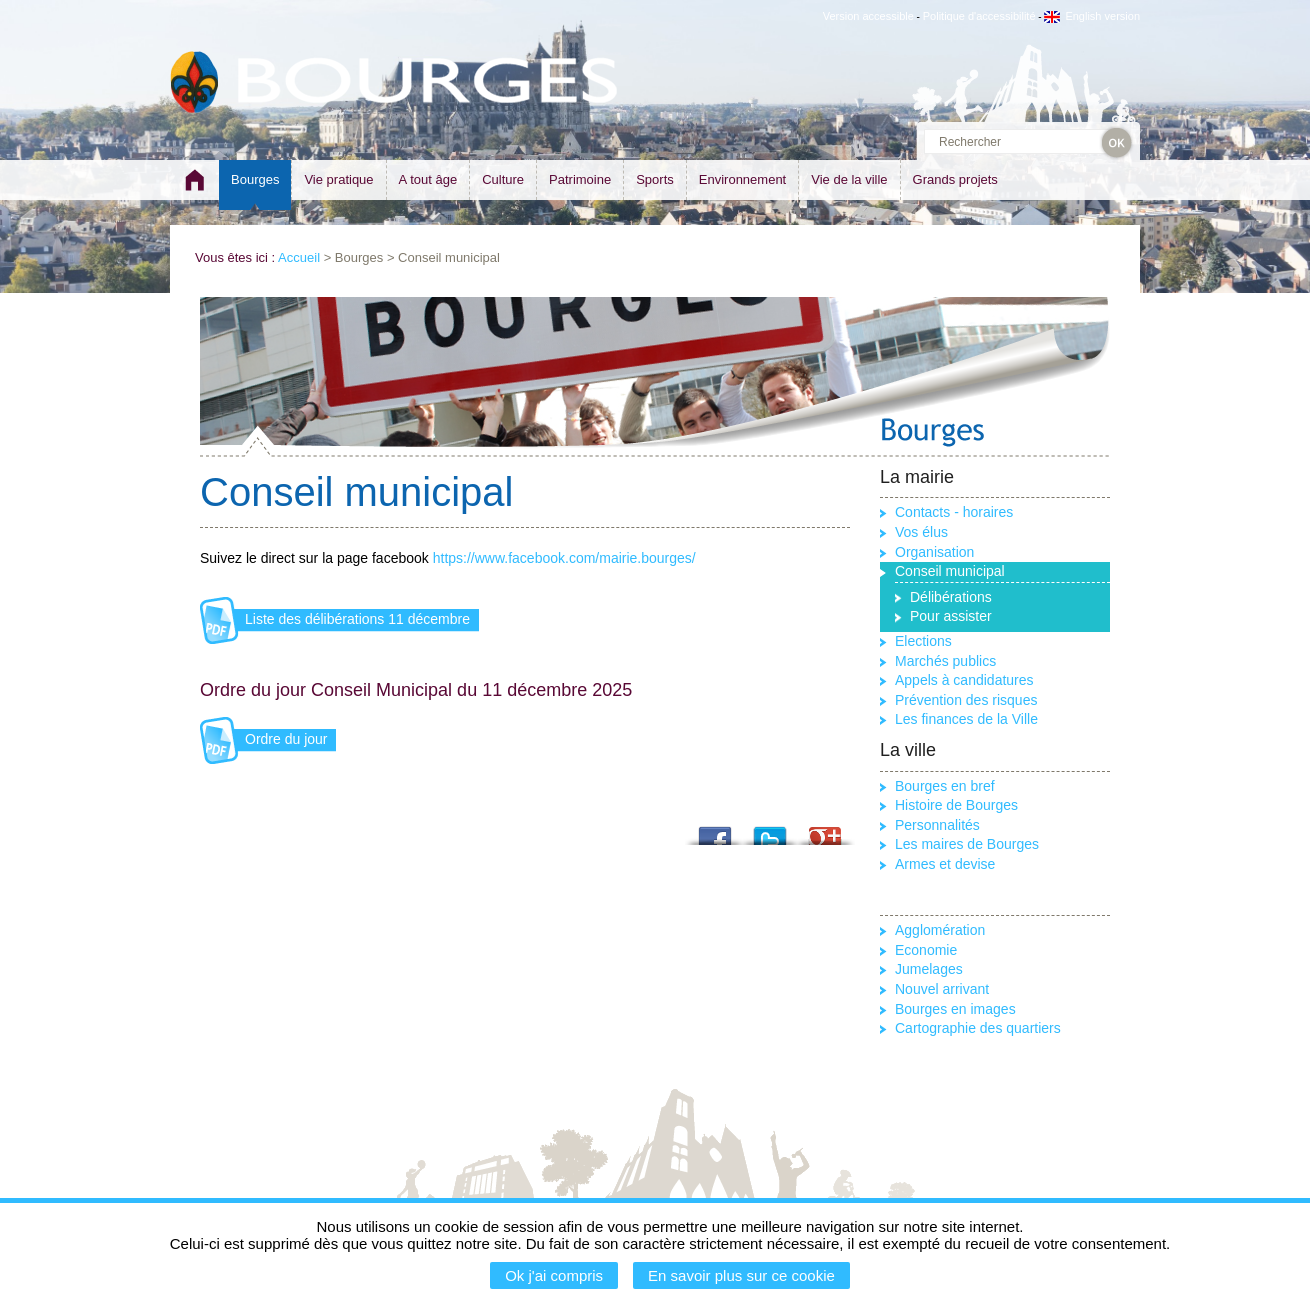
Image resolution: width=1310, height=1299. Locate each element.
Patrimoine (580, 179)
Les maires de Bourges (967, 844)
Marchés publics (945, 661)
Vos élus (921, 532)
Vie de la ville (849, 179)
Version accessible (868, 16)
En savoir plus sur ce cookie (741, 1275)
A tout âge (428, 179)
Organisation (934, 552)
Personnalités (937, 825)
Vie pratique (338, 179)
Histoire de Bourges (956, 805)
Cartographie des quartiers (978, 1028)
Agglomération (940, 930)
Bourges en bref (945, 786)
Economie (926, 950)
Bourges (255, 179)
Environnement (742, 179)
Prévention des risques (966, 700)
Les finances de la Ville (966, 719)
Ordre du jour (286, 739)
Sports (655, 179)
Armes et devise (945, 864)
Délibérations (951, 597)
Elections (923, 641)
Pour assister (951, 616)
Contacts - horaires (954, 512)
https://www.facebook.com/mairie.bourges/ (564, 558)
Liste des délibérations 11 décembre (357, 619)
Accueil (299, 257)
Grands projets (955, 179)
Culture (503, 179)
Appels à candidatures (964, 680)
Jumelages (929, 969)
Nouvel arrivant (942, 989)
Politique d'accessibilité (979, 16)
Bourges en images (955, 1009)
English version (1092, 16)
